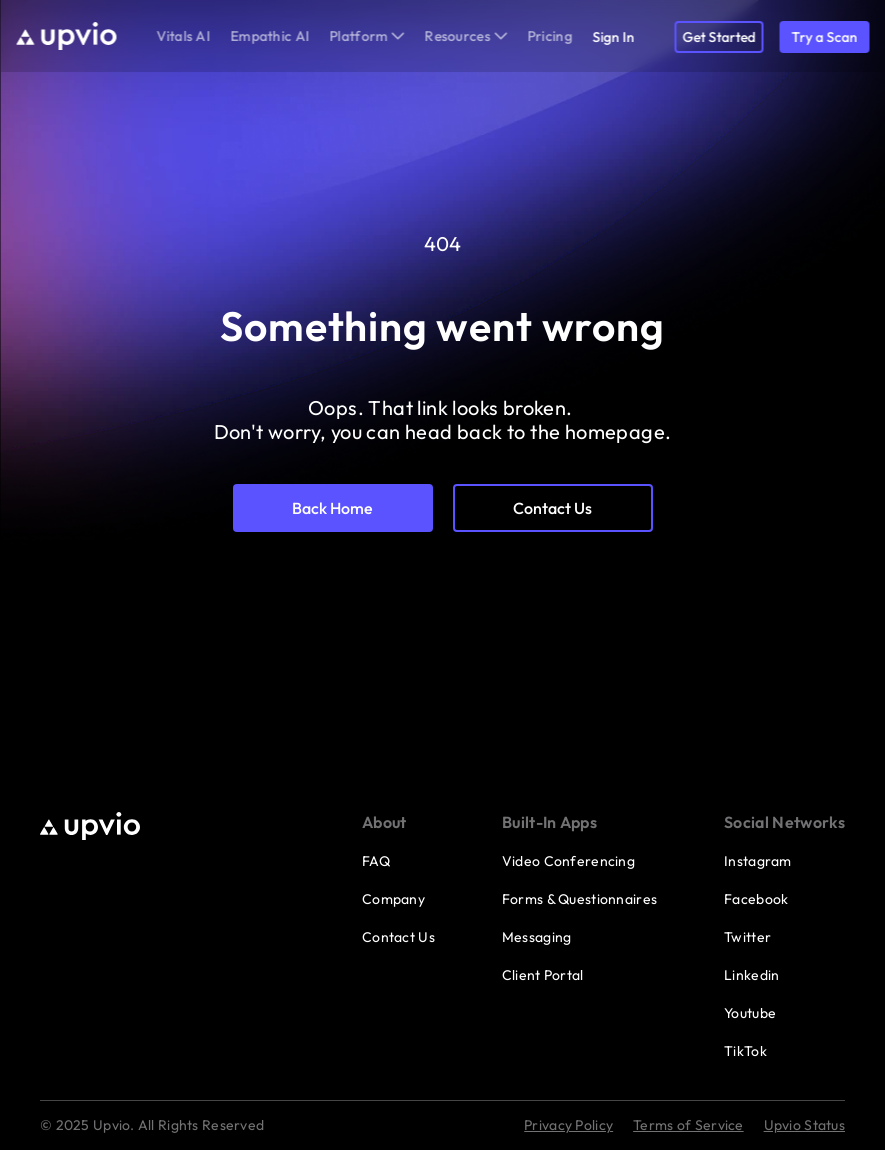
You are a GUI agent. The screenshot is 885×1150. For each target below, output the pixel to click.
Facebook (756, 899)
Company (393, 899)
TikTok (745, 1051)
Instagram (758, 861)
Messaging (537, 937)
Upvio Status (804, 1125)
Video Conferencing (568, 861)
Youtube (750, 1013)
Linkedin (751, 975)
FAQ (376, 861)
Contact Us (398, 937)
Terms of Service (688, 1125)
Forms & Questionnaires (579, 899)
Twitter (747, 937)
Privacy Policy (568, 1125)
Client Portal (543, 975)
